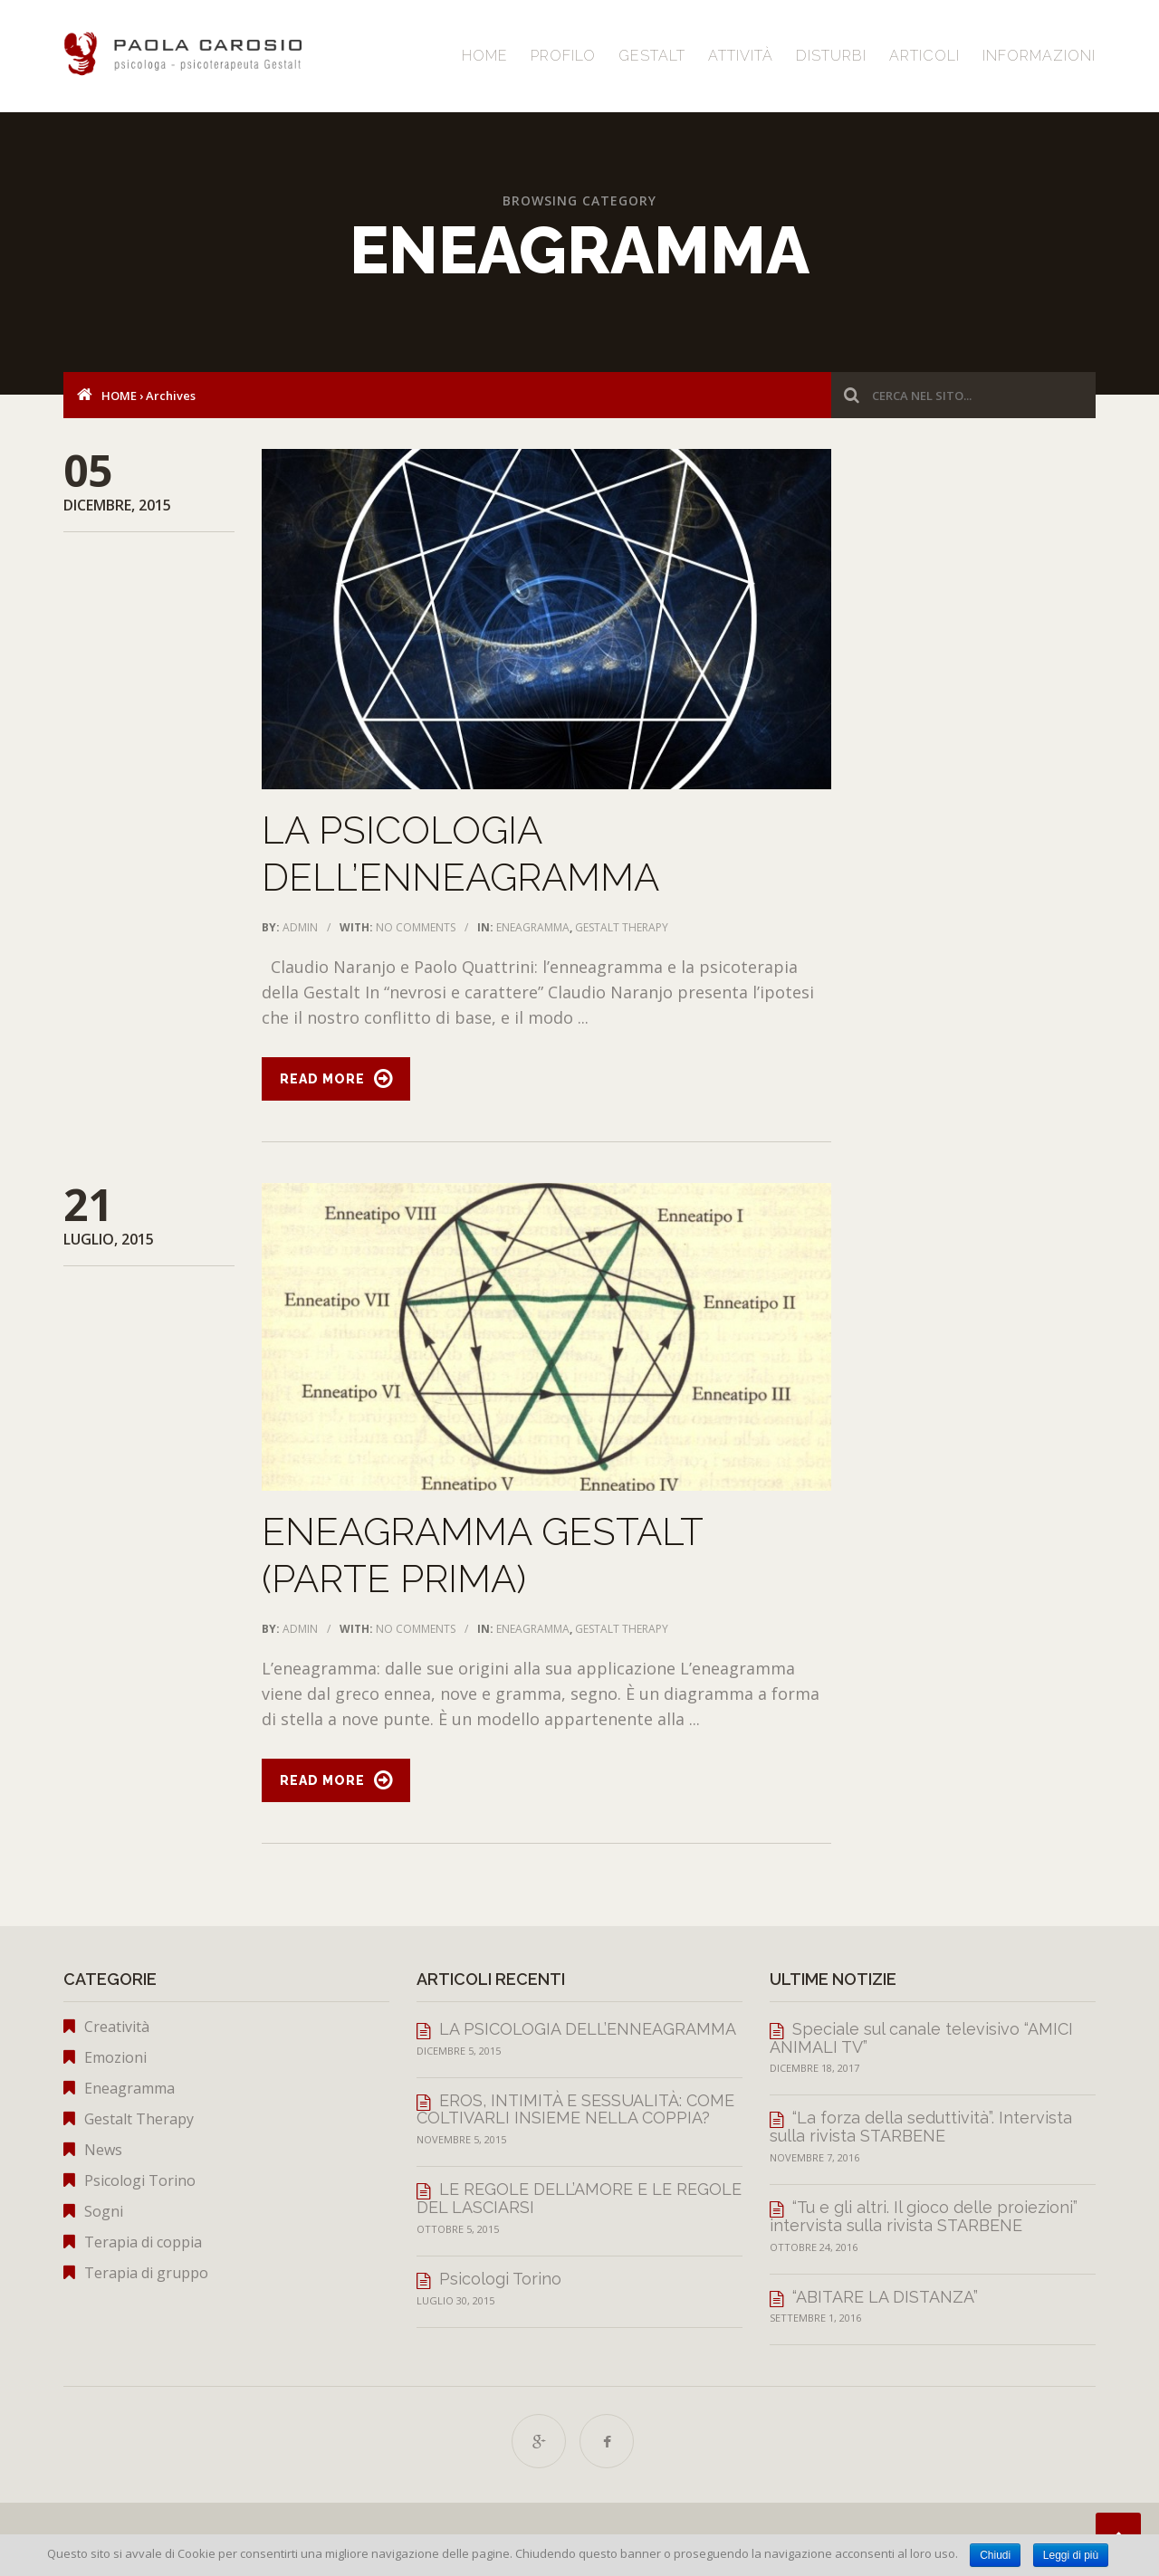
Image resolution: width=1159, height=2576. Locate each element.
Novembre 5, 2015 (461, 2139)
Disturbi (831, 55)
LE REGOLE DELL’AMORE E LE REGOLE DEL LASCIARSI (579, 2198)
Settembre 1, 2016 (815, 2317)
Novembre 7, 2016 (814, 2157)
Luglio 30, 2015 (455, 2300)
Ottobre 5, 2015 (458, 2229)
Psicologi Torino (140, 2180)
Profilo (563, 55)
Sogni (103, 2211)
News (103, 2150)
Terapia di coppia (143, 2242)
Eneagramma (533, 927)
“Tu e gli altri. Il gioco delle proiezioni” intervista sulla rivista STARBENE (924, 2216)
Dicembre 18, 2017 (814, 2068)
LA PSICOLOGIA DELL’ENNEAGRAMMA (587, 2028)
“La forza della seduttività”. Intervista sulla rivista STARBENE (921, 2126)
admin (300, 927)
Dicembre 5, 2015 (459, 2050)
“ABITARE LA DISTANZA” (885, 2296)
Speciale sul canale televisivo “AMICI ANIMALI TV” (921, 2037)
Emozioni (115, 2057)
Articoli (924, 55)
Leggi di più (1070, 2555)
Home (485, 55)
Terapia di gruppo (146, 2273)
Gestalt (651, 55)
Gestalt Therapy (621, 927)
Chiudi (995, 2555)
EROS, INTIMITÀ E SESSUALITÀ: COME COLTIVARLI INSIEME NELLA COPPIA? (575, 2109)
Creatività (116, 2027)
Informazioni (1039, 55)
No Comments (415, 927)
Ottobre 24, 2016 (813, 2247)
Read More (322, 1079)
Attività (740, 55)
